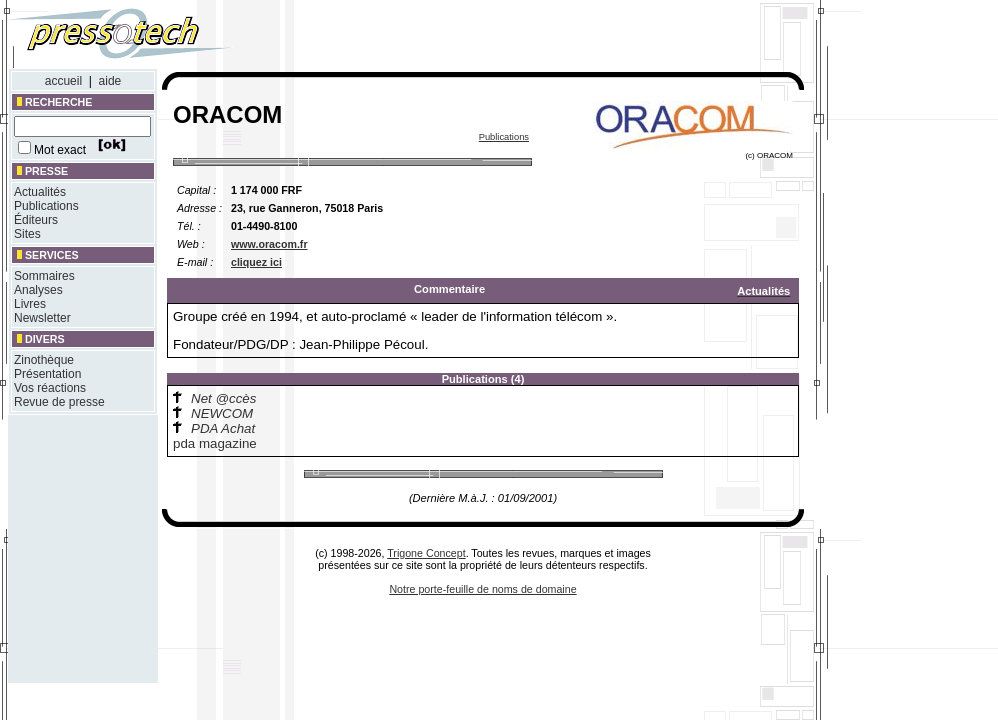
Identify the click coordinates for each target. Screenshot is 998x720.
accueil (63, 81)
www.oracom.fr (269, 244)
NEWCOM (222, 413)
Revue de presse (59, 402)
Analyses (38, 290)
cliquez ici (256, 262)
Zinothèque (44, 360)
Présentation (47, 374)
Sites (27, 234)
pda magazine (215, 443)
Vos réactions (50, 388)
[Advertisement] (538, 38)
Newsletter (42, 318)
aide (110, 81)
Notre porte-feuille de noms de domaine (482, 589)
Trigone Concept (426, 553)
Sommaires (44, 276)
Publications (46, 206)
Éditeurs (36, 220)
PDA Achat (223, 428)
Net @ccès (223, 398)
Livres (30, 304)
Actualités (40, 192)
